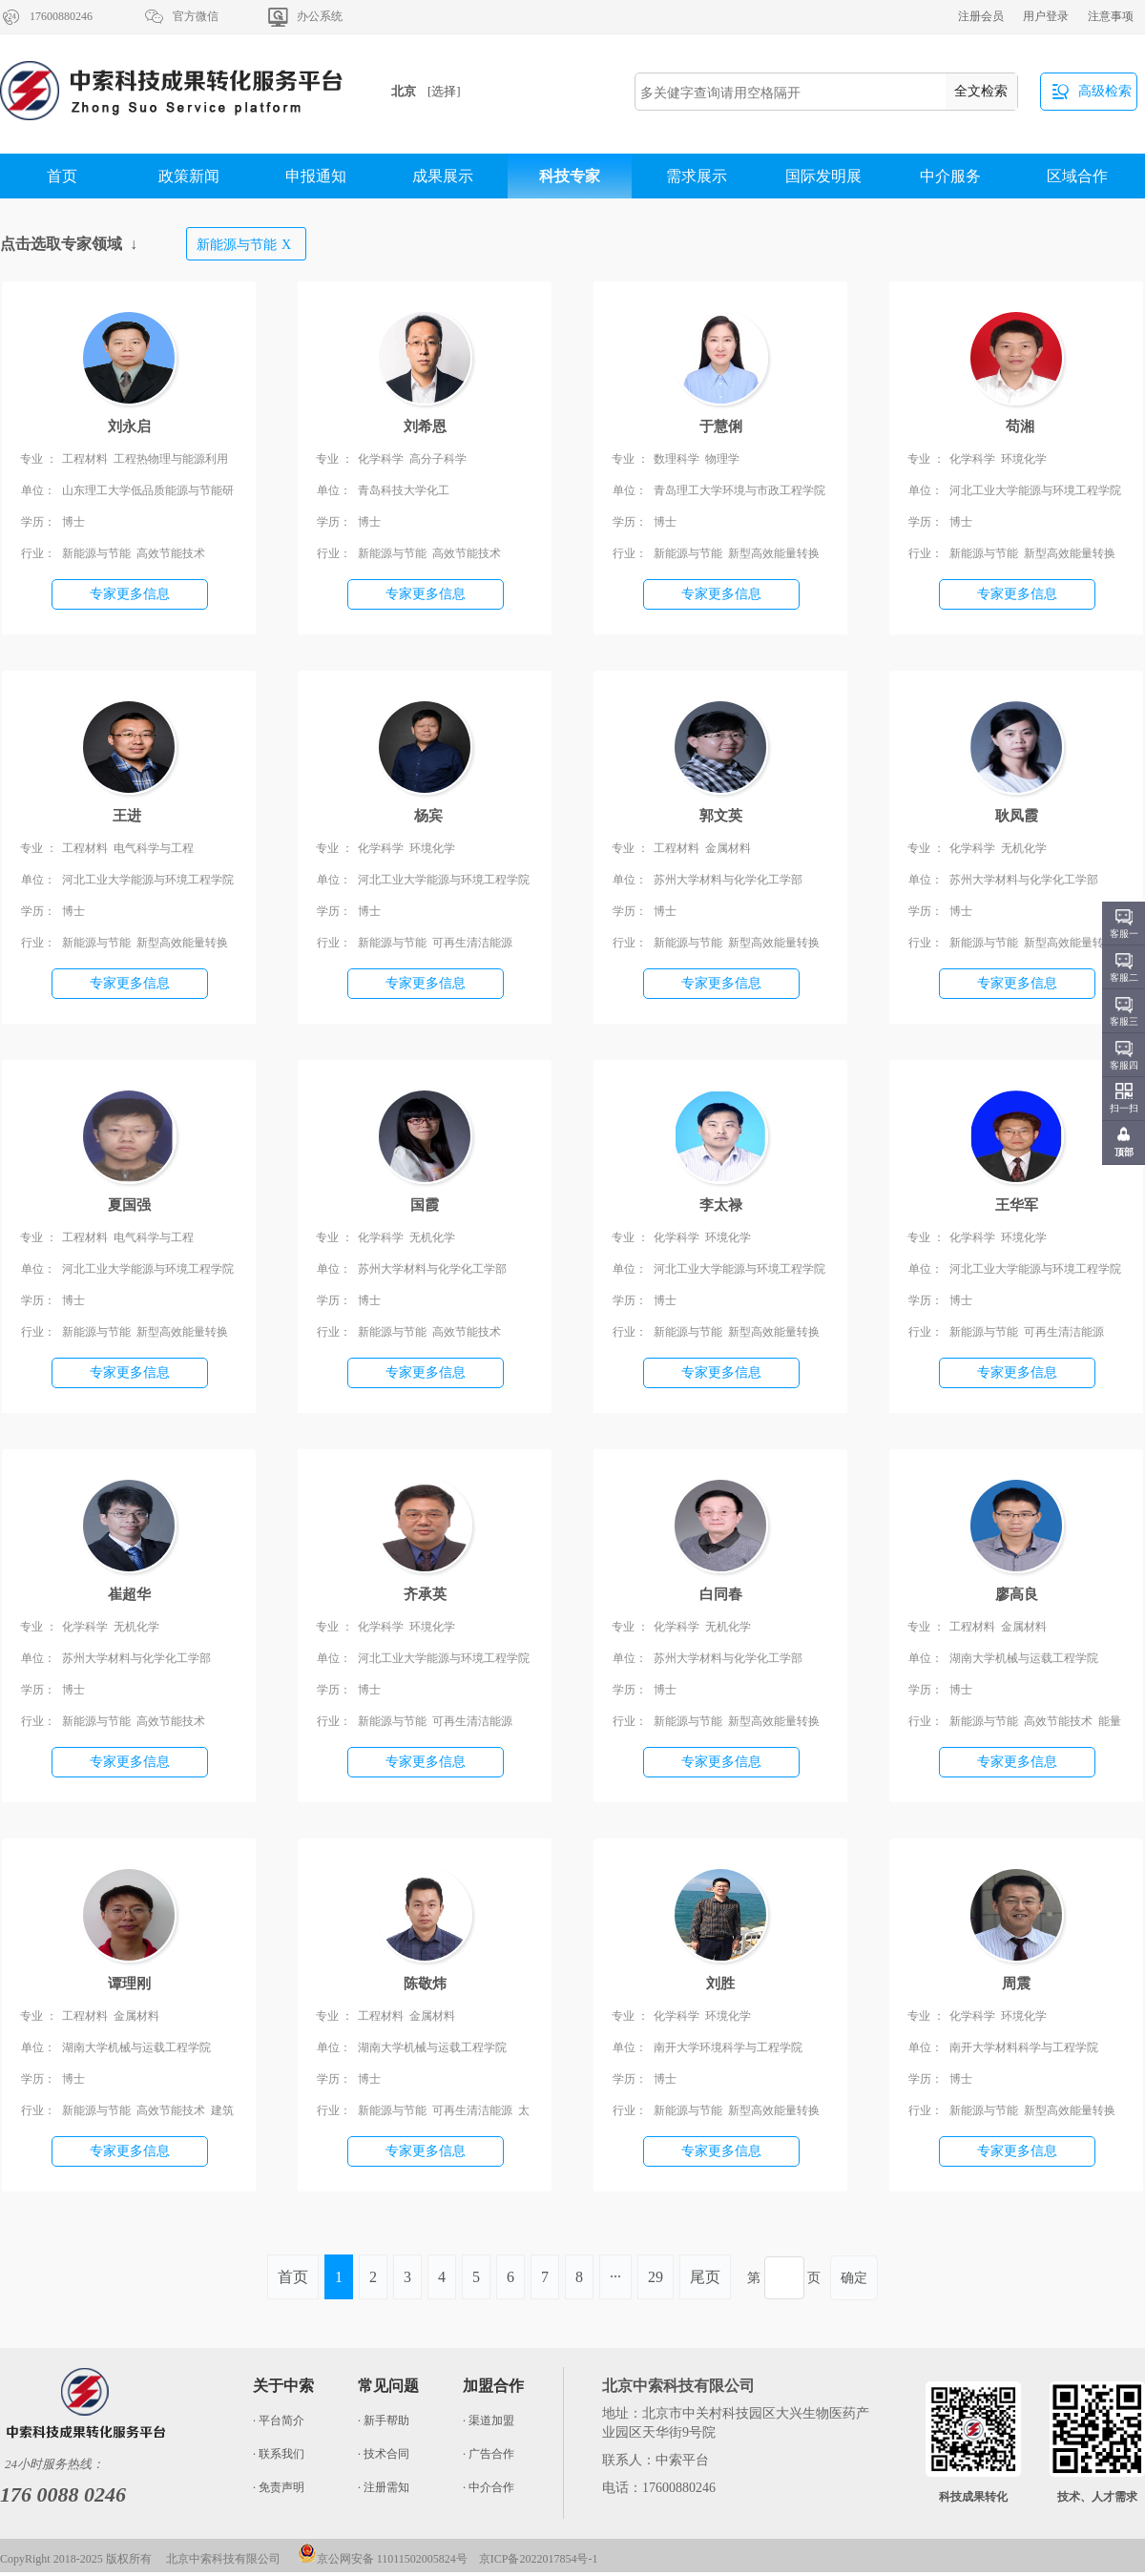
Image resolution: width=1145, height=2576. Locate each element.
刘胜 (720, 1983)
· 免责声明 (278, 2487)
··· (615, 2277)
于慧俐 (720, 426)
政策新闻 (188, 176)
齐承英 (425, 1594)
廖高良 (1016, 1594)
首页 (62, 176)
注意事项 (1111, 16)
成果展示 (442, 176)
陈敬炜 (425, 1983)
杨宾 (425, 815)
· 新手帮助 (383, 2420)
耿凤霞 (1016, 815)
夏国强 (129, 1205)
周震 (1016, 1983)
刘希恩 (425, 426)
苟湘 (1016, 426)
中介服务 (950, 176)
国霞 (424, 1205)
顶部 (1124, 1152)
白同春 (720, 1594)
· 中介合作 (488, 2487)
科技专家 (569, 176)
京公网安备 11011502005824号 (383, 2559)
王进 (129, 815)
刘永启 (129, 426)
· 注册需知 (383, 2487)
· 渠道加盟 (488, 2420)
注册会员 (981, 16)
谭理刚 (129, 1983)
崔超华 (129, 1594)
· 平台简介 (278, 2420)
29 (655, 2277)
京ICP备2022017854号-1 (538, 2559)
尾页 (705, 2277)
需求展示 (696, 176)
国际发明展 (823, 176)
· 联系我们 (278, 2454)
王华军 (1016, 1205)
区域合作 (1077, 176)
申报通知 (315, 176)
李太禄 (720, 1205)
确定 (854, 2278)
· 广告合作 (488, 2454)
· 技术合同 (383, 2454)
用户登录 (1046, 16)
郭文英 (720, 815)
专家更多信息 (130, 594)
